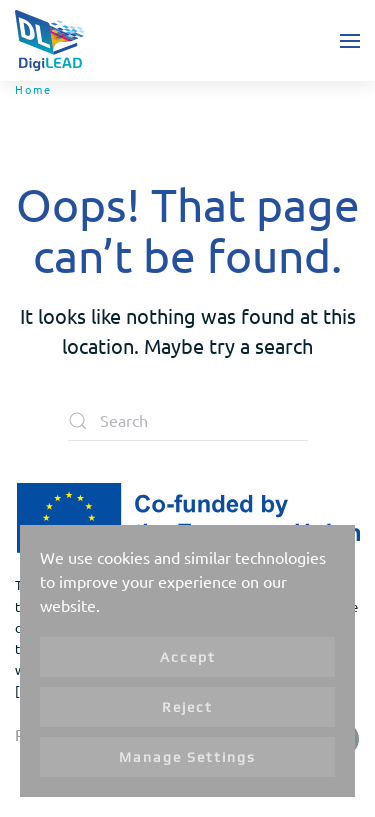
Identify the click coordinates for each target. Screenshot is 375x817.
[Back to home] (50, 40)
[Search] (188, 421)
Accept (188, 657)
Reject (187, 707)
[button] (350, 40)
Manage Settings (187, 757)
